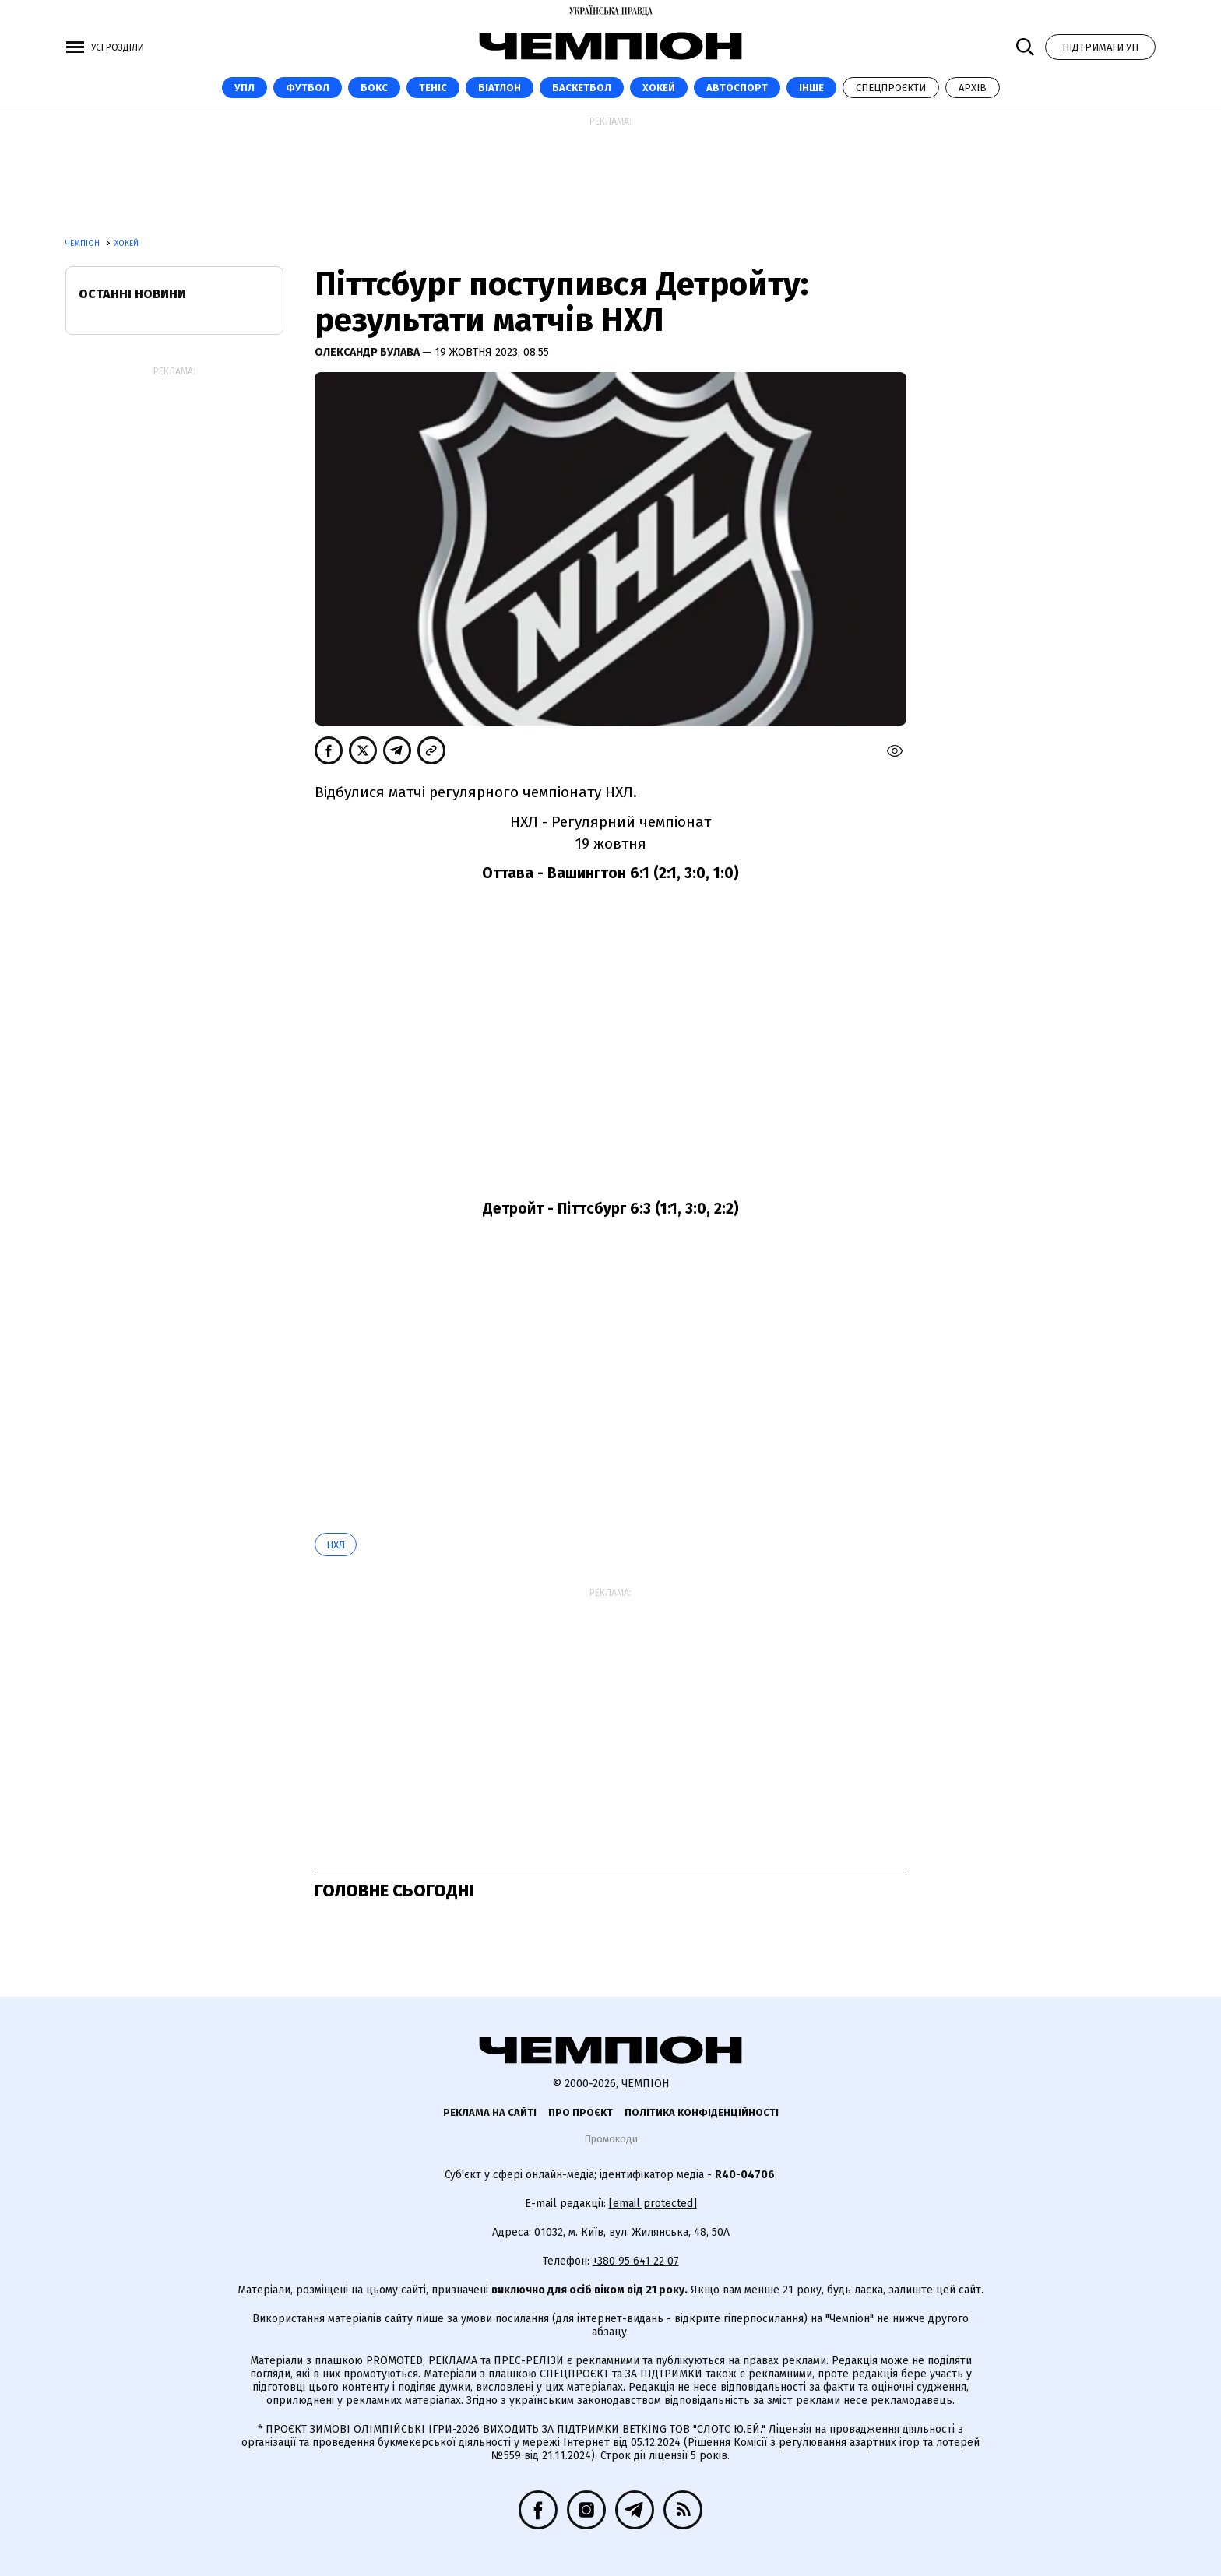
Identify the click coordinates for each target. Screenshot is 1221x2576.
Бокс (374, 87)
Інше (811, 87)
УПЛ (244, 87)
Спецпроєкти (891, 87)
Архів (973, 87)
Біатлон (499, 87)
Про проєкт (580, 2112)
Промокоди (611, 2139)
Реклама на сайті (490, 2112)
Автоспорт (737, 87)
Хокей (658, 87)
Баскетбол (581, 87)
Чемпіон (83, 243)
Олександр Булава (368, 352)
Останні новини (132, 293)
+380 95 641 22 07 (636, 2261)
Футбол (307, 87)
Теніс (433, 87)
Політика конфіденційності (702, 2112)
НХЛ (335, 1545)
